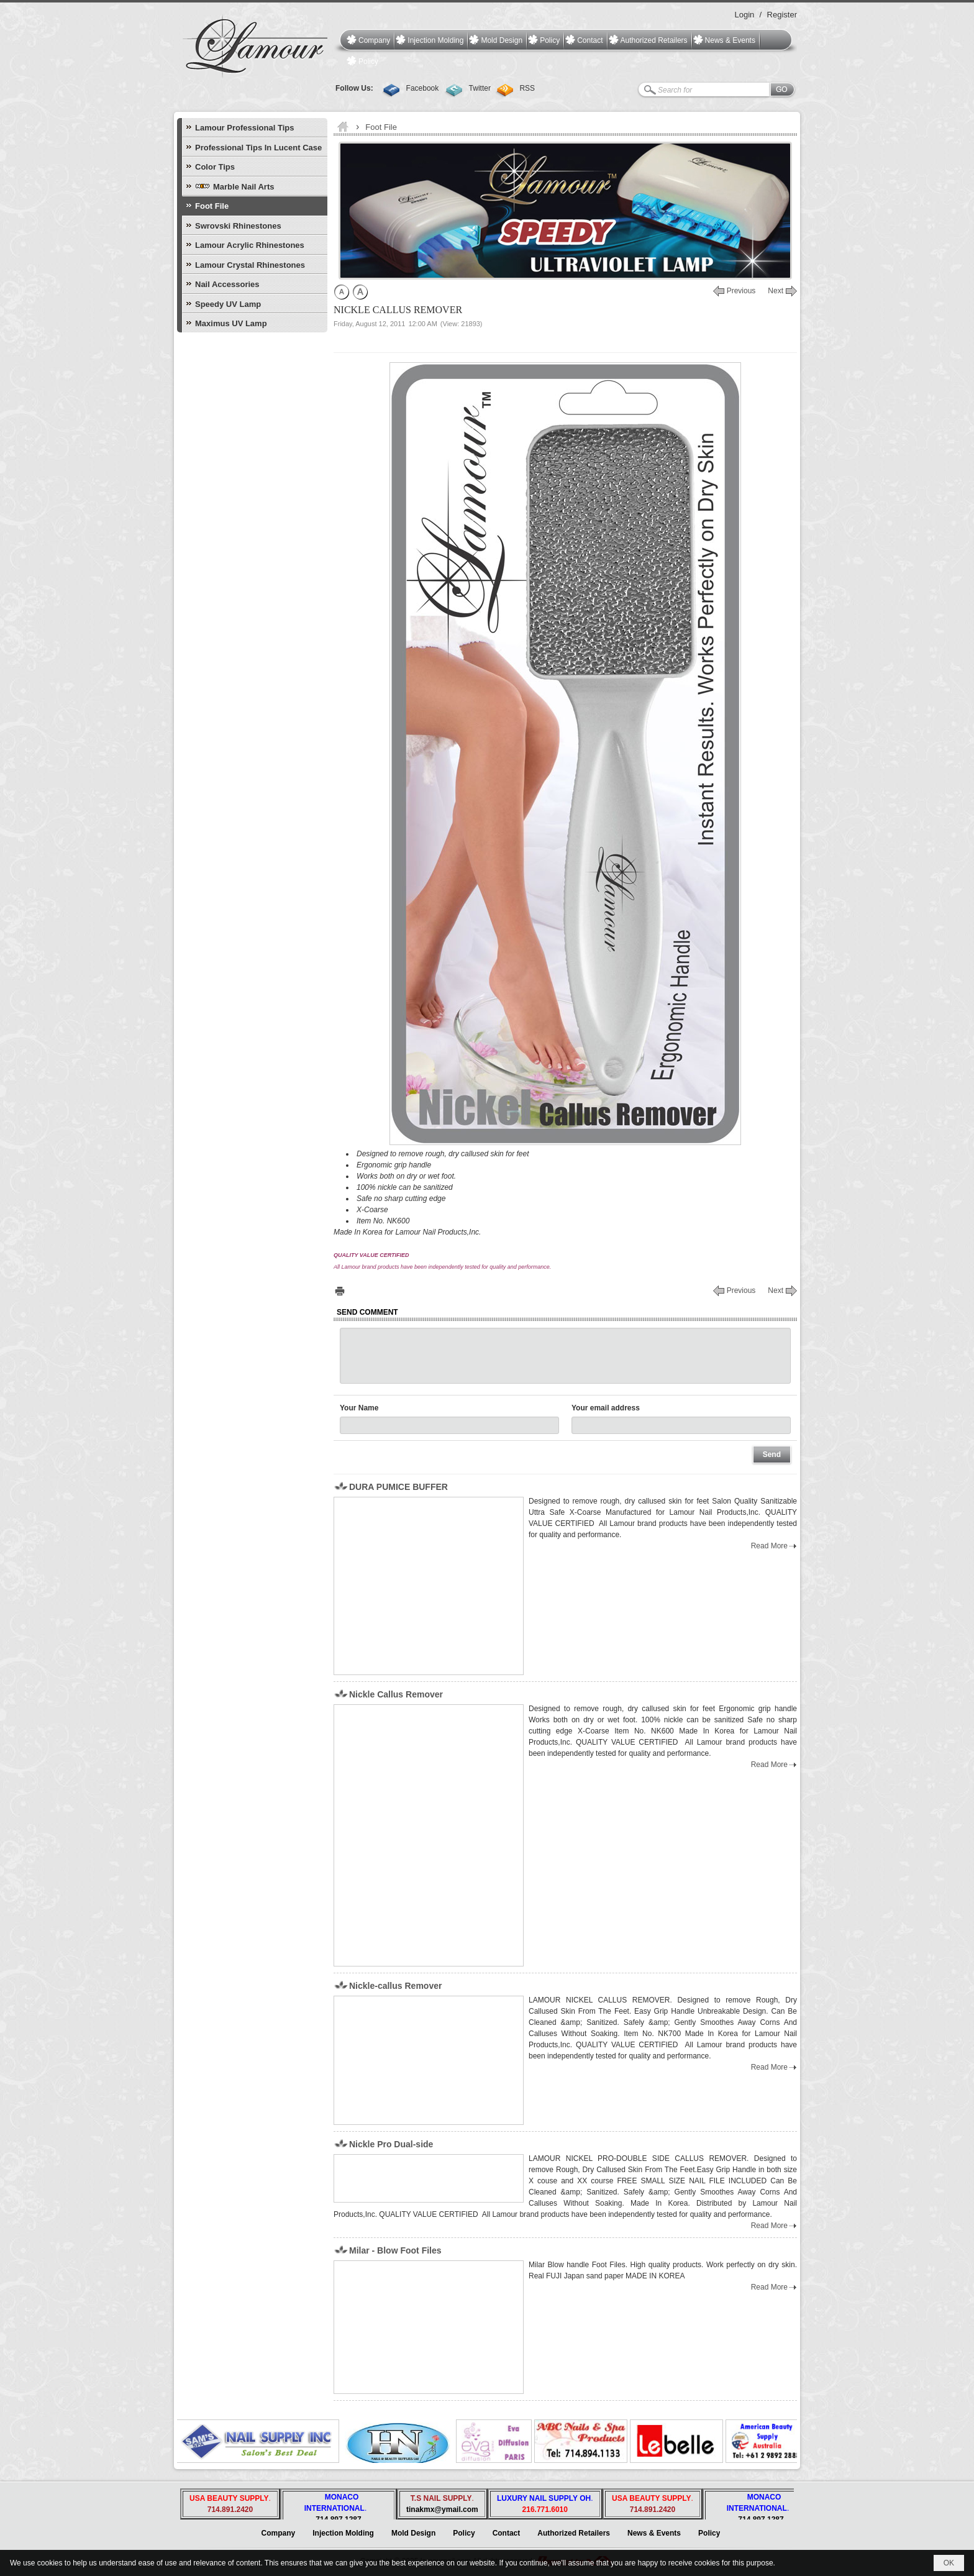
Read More (769, 1545)
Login (744, 14)
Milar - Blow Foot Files (395, 2250)
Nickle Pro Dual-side (391, 2144)
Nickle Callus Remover (396, 1694)
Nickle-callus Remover (395, 1986)
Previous (741, 290)
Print (340, 1290)
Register (782, 14)
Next (775, 290)
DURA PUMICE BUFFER (398, 1487)
